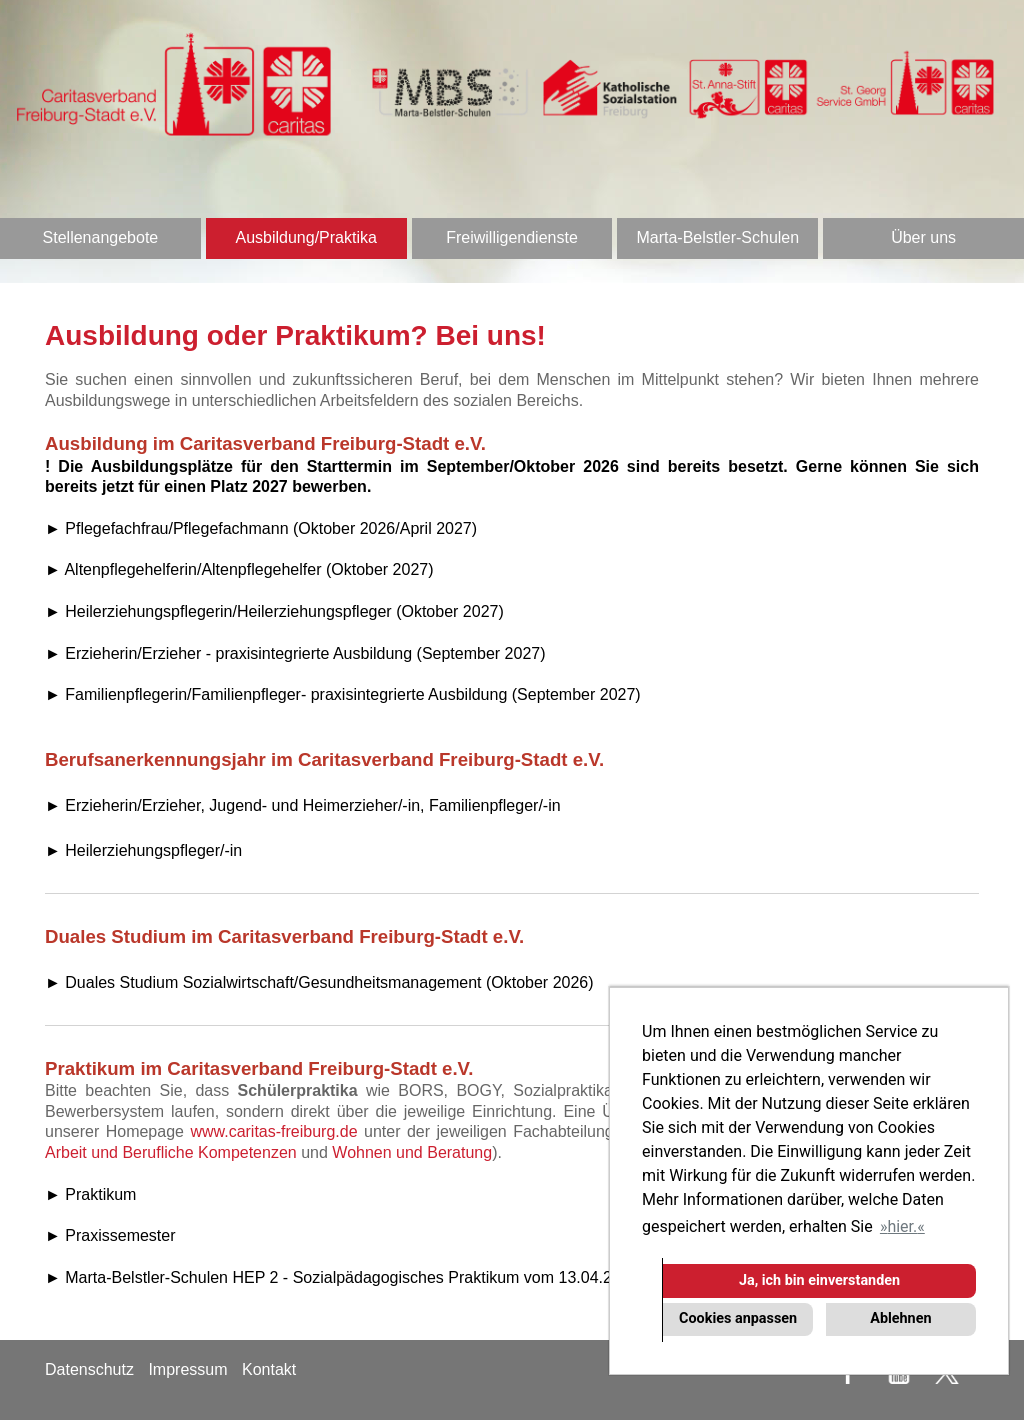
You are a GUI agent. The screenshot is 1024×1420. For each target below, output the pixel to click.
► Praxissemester (110, 1235)
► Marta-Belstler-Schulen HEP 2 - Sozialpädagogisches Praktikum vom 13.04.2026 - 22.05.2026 (389, 1277)
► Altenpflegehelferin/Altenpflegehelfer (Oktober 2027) (239, 569)
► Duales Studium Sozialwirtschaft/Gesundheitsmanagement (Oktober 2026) (319, 982)
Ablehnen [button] (900, 1318)
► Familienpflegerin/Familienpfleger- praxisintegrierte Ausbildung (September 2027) (343, 694)
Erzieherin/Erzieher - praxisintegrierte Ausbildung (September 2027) (305, 653)
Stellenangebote (101, 237)
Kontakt (269, 1369)
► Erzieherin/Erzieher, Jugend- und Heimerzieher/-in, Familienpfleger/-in (303, 805)
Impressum (187, 1369)
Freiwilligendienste (512, 237)
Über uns (923, 237)
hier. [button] (902, 1226)
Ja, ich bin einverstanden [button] (819, 1280)
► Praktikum (90, 1194)
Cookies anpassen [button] (738, 1318)
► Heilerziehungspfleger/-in (143, 850)
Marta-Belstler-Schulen (717, 237)
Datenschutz (89, 1369)
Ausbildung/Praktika (305, 237)
